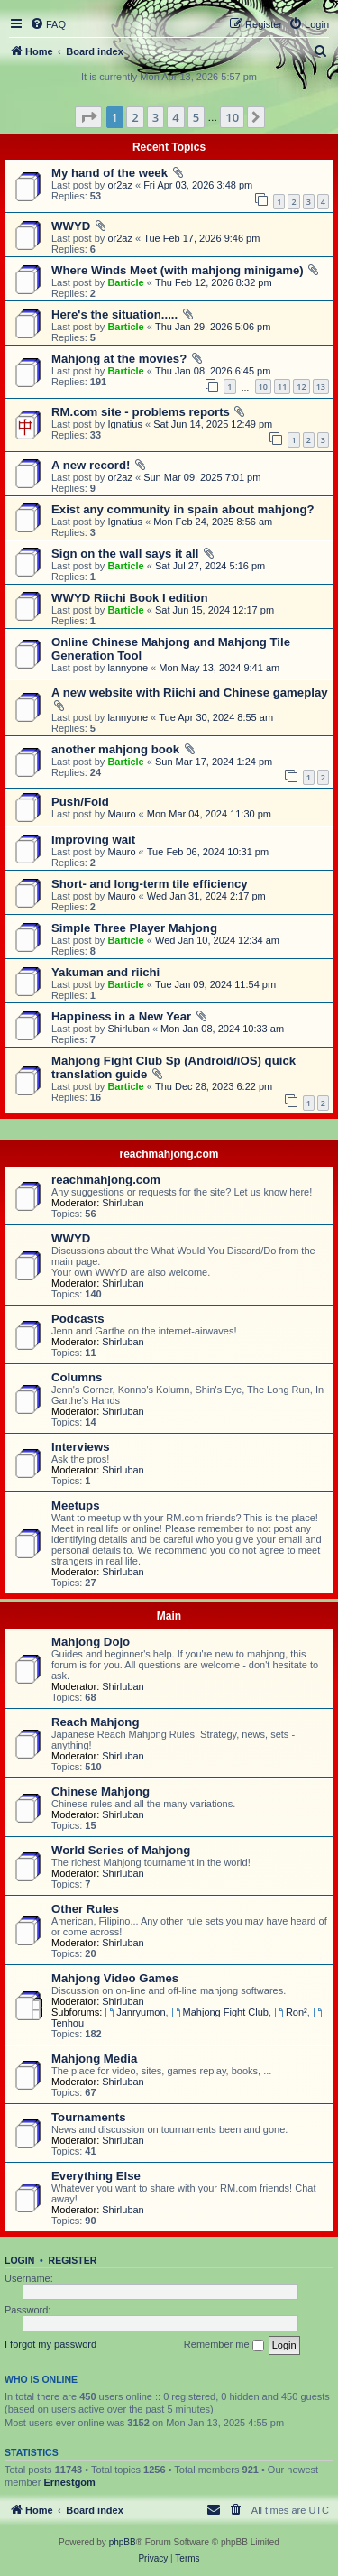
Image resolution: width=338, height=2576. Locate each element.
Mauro (121, 813)
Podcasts (78, 1318)
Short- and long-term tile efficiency (149, 884)
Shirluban (128, 1028)
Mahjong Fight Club (220, 2012)
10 (263, 386)
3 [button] (155, 117)
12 (301, 386)
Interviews (80, 1447)
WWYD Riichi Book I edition (129, 598)
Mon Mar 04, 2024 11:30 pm (209, 813)
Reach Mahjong (95, 1722)
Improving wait (93, 839)
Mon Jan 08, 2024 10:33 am (222, 1028)
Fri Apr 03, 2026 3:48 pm (197, 185)
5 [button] (196, 117)
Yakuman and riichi (105, 972)
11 (282, 386)
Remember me (224, 2345)
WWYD (70, 226)
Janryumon (135, 2012)
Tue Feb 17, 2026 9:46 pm (201, 238)
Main (169, 1616)
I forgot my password (50, 2344)
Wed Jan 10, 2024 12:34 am (217, 940)
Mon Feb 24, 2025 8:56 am (212, 521)
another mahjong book (115, 749)
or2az (119, 185)
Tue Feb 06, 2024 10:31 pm (208, 851)
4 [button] (175, 117)
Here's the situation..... (114, 314)
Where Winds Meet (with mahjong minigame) (177, 270)
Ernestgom (69, 2482)
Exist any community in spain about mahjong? (183, 509)
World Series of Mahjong (120, 1850)
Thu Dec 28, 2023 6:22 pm (213, 1086)
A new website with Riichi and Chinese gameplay (189, 692)
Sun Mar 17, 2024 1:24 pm (213, 761)
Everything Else (96, 2176)
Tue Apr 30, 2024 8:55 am (216, 717)
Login (19, 2260)
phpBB (122, 2542)
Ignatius (124, 424)
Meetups (75, 1505)
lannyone (127, 667)
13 (320, 386)
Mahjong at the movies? (119, 358)
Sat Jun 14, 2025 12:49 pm (212, 424)
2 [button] (135, 117)
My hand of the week (109, 173)
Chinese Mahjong (100, 1791)
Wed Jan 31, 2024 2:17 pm (206, 896)
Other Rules (85, 1909)
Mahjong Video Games (114, 1978)
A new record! (90, 465)
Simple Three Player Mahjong (134, 928)
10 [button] (232, 117)
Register (73, 2260)
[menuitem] (48, 24)
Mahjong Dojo (90, 1641)
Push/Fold (80, 801)
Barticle (125, 282)
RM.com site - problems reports (140, 412)
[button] (88, 117)
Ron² (290, 2012)
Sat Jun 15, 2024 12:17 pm (214, 610)
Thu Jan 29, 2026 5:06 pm (212, 326)
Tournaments (88, 2117)
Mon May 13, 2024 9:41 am (219, 667)
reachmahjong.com (168, 1154)
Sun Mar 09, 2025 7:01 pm (201, 477)
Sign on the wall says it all (124, 553)
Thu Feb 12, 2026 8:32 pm (213, 282)
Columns (76, 1377)
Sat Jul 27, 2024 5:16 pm (210, 565)
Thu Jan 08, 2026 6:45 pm (212, 370)
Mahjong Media (94, 2058)
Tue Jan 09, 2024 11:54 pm (215, 984)
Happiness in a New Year (121, 1016)
